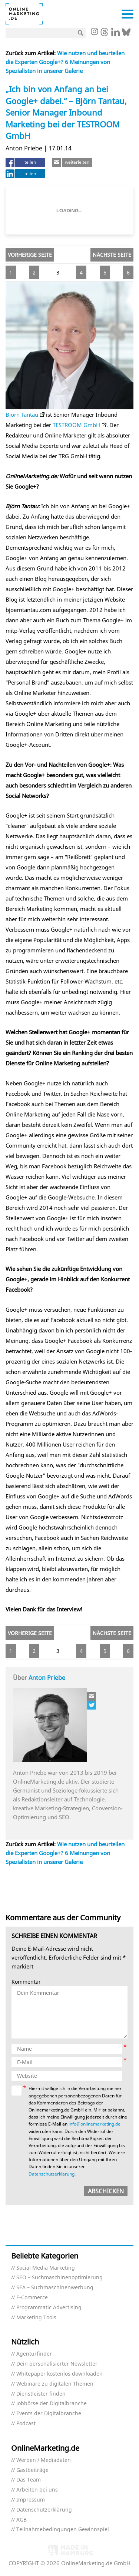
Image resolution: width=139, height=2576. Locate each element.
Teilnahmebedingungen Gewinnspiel (62, 2529)
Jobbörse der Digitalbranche (51, 2403)
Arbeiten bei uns (37, 2490)
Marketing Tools (36, 2317)
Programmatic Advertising (49, 2307)
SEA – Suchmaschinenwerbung (54, 2287)
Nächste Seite (112, 254)
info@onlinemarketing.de (94, 2124)
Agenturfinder (34, 2354)
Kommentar (26, 1982)
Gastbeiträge (32, 2470)
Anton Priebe (47, 1678)
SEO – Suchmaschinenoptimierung (59, 2277)
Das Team (28, 2480)
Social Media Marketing (45, 2268)
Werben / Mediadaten (43, 2460)
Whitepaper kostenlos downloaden (59, 2374)
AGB (21, 2520)
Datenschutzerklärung (52, 2174)
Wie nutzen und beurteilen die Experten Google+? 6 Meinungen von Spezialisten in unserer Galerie (65, 61)
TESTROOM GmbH (76, 425)
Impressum (30, 2500)
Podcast (26, 2423)
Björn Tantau (22, 414)
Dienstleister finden (41, 2394)
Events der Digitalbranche (48, 2413)
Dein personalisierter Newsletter (56, 2364)
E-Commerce (32, 2297)
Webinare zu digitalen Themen (54, 2384)
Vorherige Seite (30, 254)
